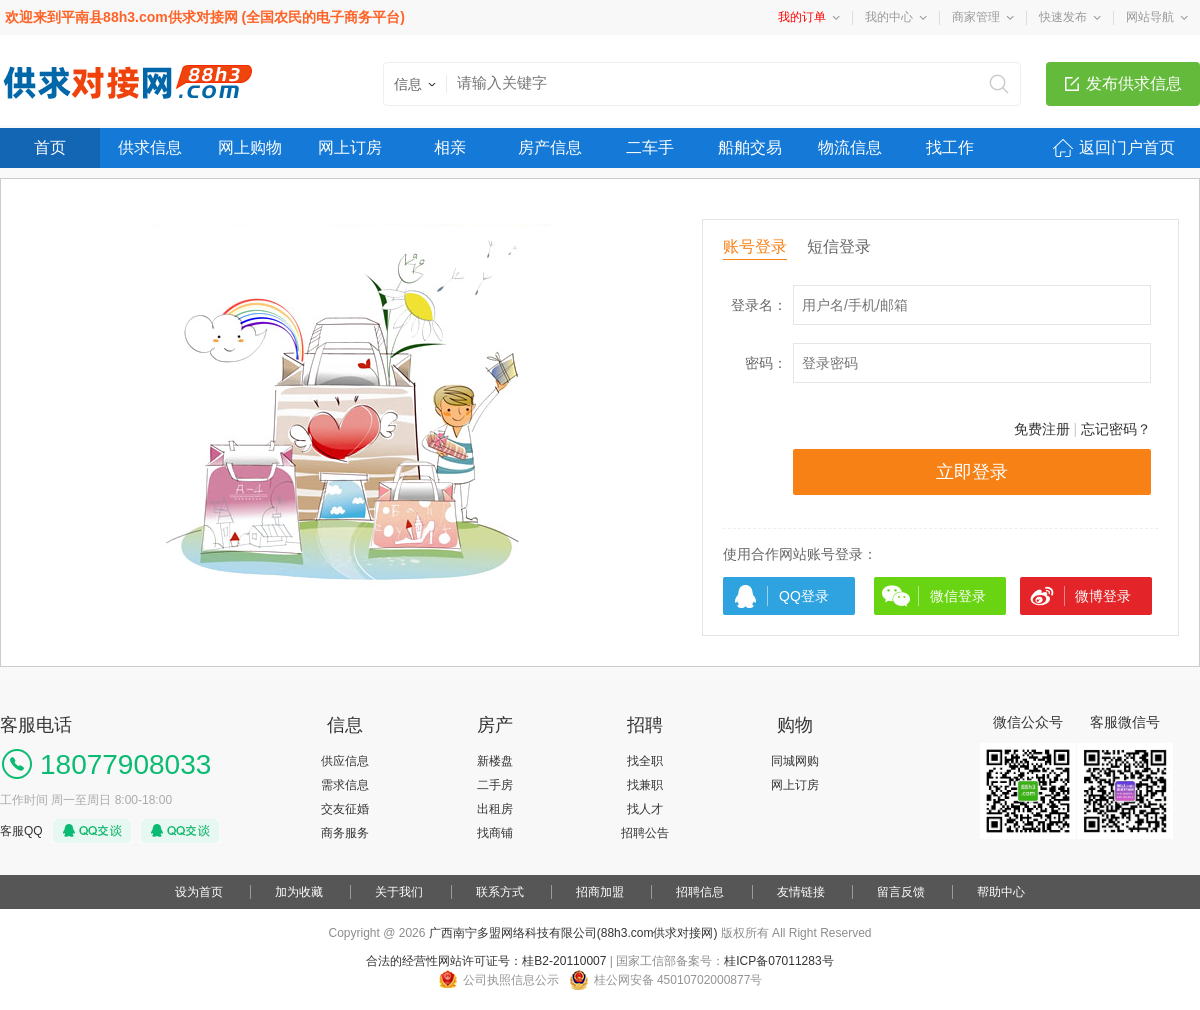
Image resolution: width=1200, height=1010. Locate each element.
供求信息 (150, 147)
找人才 (645, 809)
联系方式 (500, 892)
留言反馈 (901, 892)
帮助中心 (1001, 892)
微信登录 (958, 596)
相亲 (450, 147)
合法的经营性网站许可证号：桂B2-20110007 (486, 961)
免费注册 (1042, 429)
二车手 (650, 147)
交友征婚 (345, 809)
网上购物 (250, 147)
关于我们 (399, 892)
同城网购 (795, 761)
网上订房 (350, 147)
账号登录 (755, 246)
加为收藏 (299, 892)
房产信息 (550, 147)
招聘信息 (700, 892)
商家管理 (976, 17)
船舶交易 (750, 147)
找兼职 (645, 785)
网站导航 (1150, 17)
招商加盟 (600, 892)
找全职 (645, 761)
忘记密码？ (1116, 429)
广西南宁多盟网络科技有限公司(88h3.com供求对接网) (573, 933)
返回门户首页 (1127, 147)
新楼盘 (495, 761)
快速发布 (1063, 17)
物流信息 (850, 147)
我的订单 (802, 17)
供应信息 (345, 761)
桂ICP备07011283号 (778, 961)
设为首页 (199, 892)
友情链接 (801, 892)
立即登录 (972, 472)
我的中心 (889, 17)
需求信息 (345, 785)
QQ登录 (804, 596)
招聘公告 (645, 833)
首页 (50, 147)
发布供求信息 (1134, 83)
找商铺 (495, 833)
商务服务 (345, 833)
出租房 (495, 809)
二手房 (495, 785)
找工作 (950, 147)
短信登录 (839, 246)
